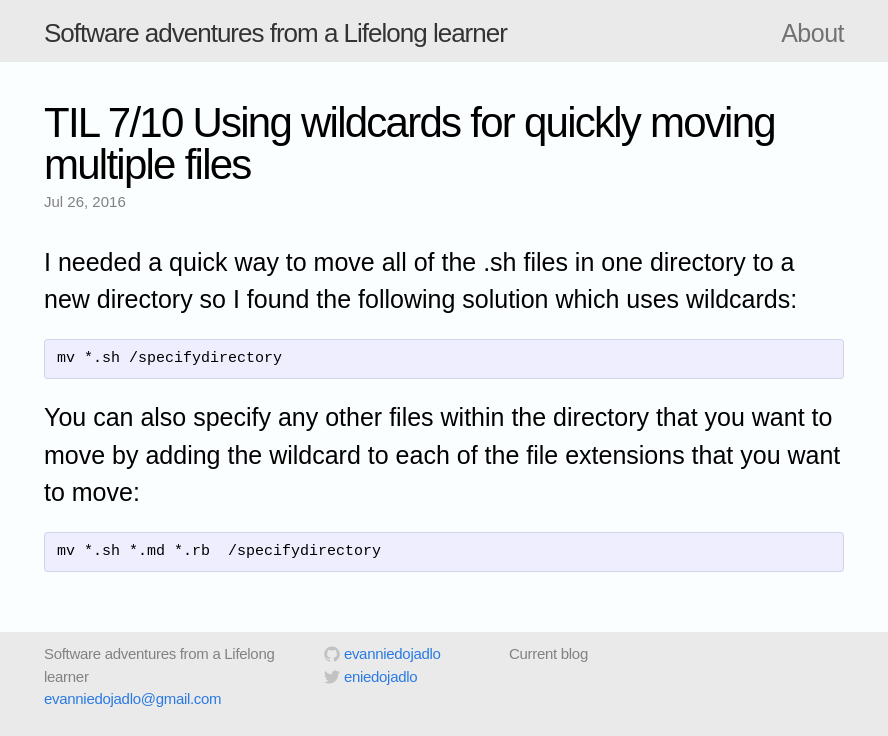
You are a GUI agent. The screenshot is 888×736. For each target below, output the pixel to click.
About (812, 33)
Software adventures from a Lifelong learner (275, 33)
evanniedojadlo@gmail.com (132, 698)
